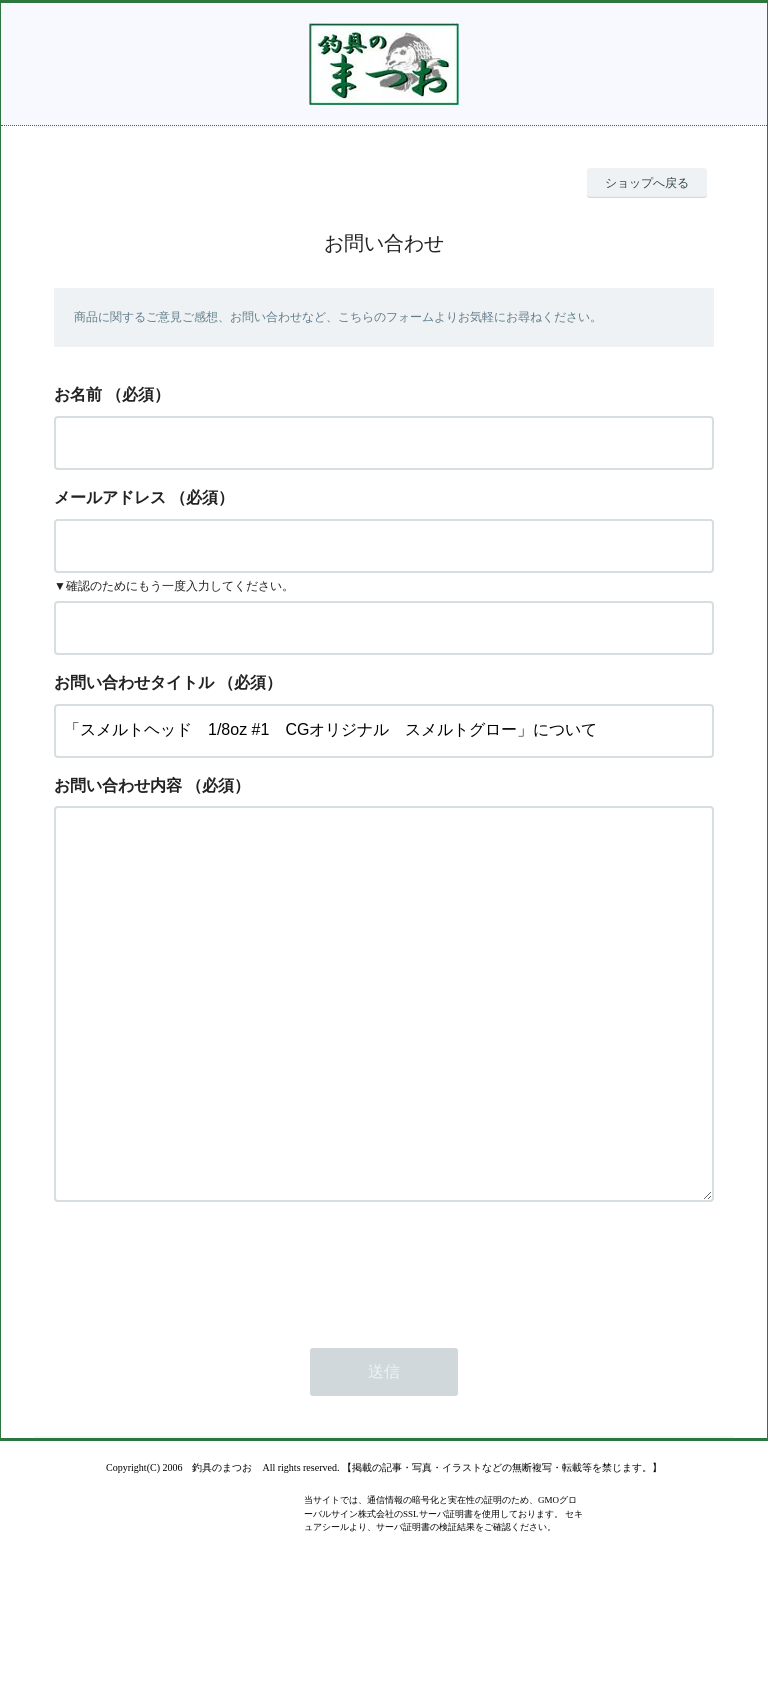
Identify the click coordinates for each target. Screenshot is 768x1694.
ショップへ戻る (647, 183)
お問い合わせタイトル (134, 682)
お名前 (78, 394)
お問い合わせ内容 (118, 785)
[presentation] (206, 1349)
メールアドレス (110, 497)
